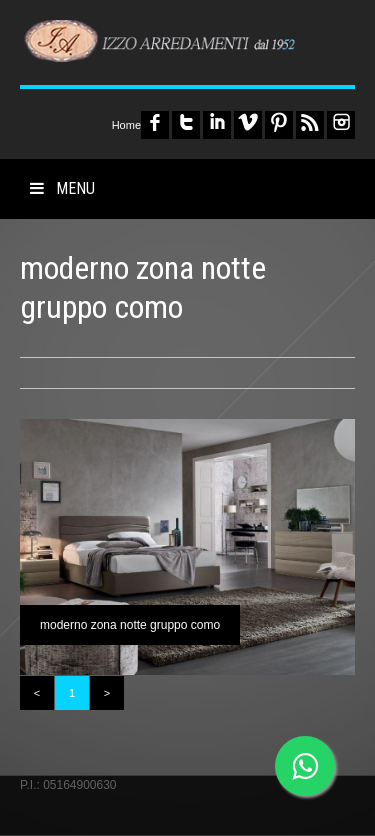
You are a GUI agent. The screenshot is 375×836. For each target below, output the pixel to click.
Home (126, 125)
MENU (62, 188)
